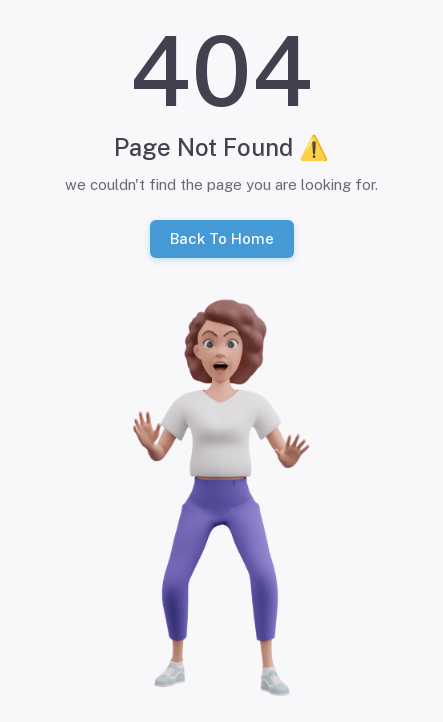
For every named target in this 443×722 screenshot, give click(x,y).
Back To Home (222, 239)
